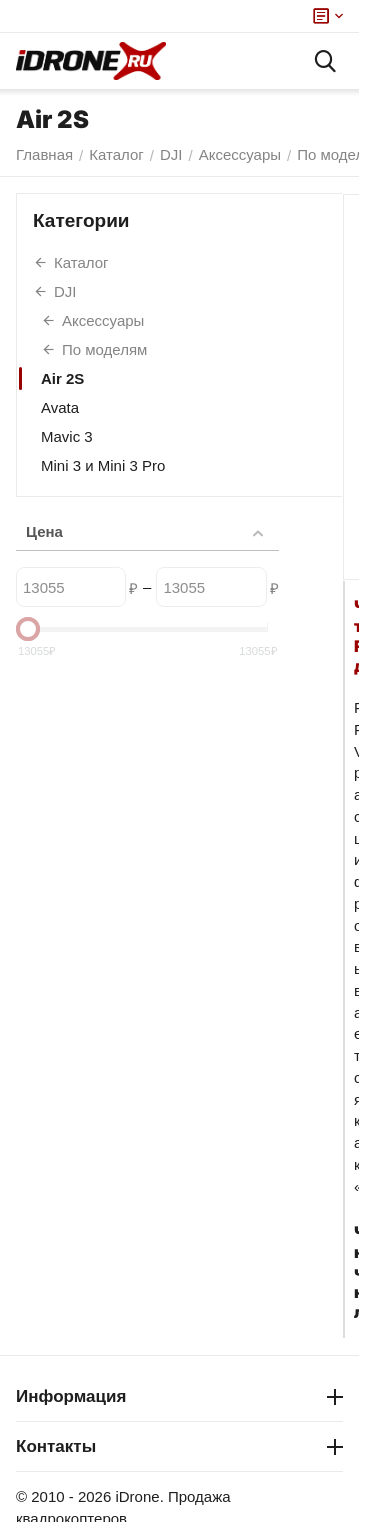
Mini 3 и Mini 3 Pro (103, 465)
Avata (60, 407)
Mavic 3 (67, 436)
